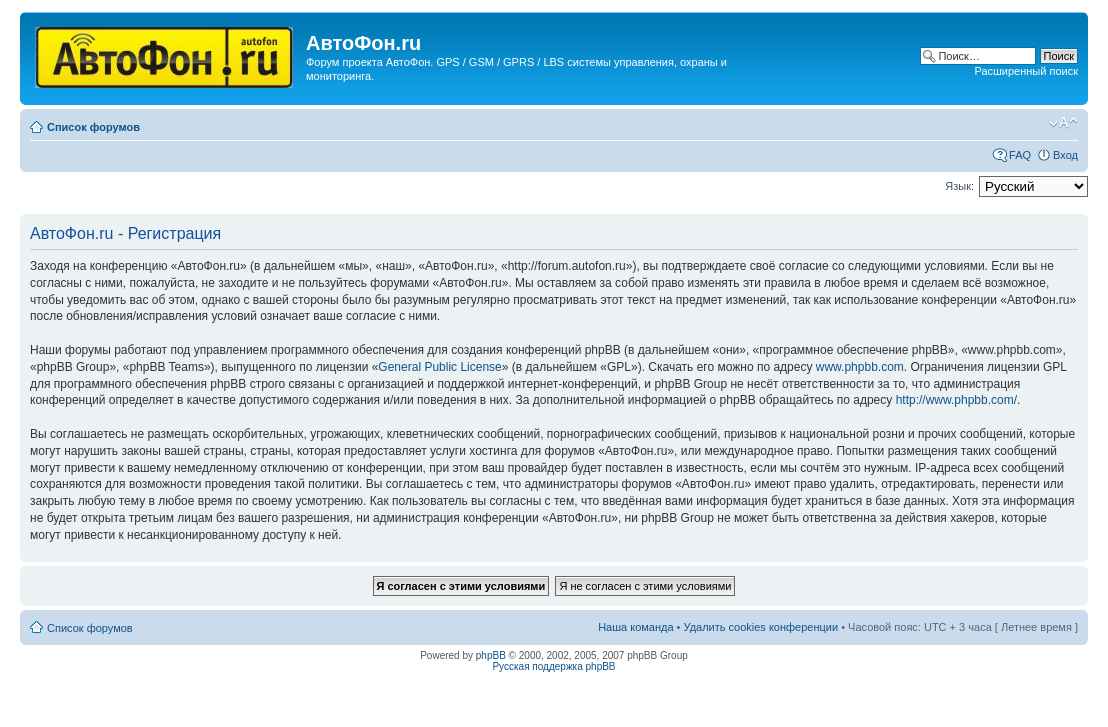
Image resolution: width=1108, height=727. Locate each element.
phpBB (491, 655)
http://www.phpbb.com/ (956, 400)
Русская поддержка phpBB (553, 666)
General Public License (439, 367)
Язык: (959, 186)
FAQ (1020, 155)
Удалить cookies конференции (761, 627)
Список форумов (93, 127)
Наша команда (635, 627)
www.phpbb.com (860, 367)
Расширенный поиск (1026, 71)
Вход (1065, 155)
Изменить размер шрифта (1063, 123)
